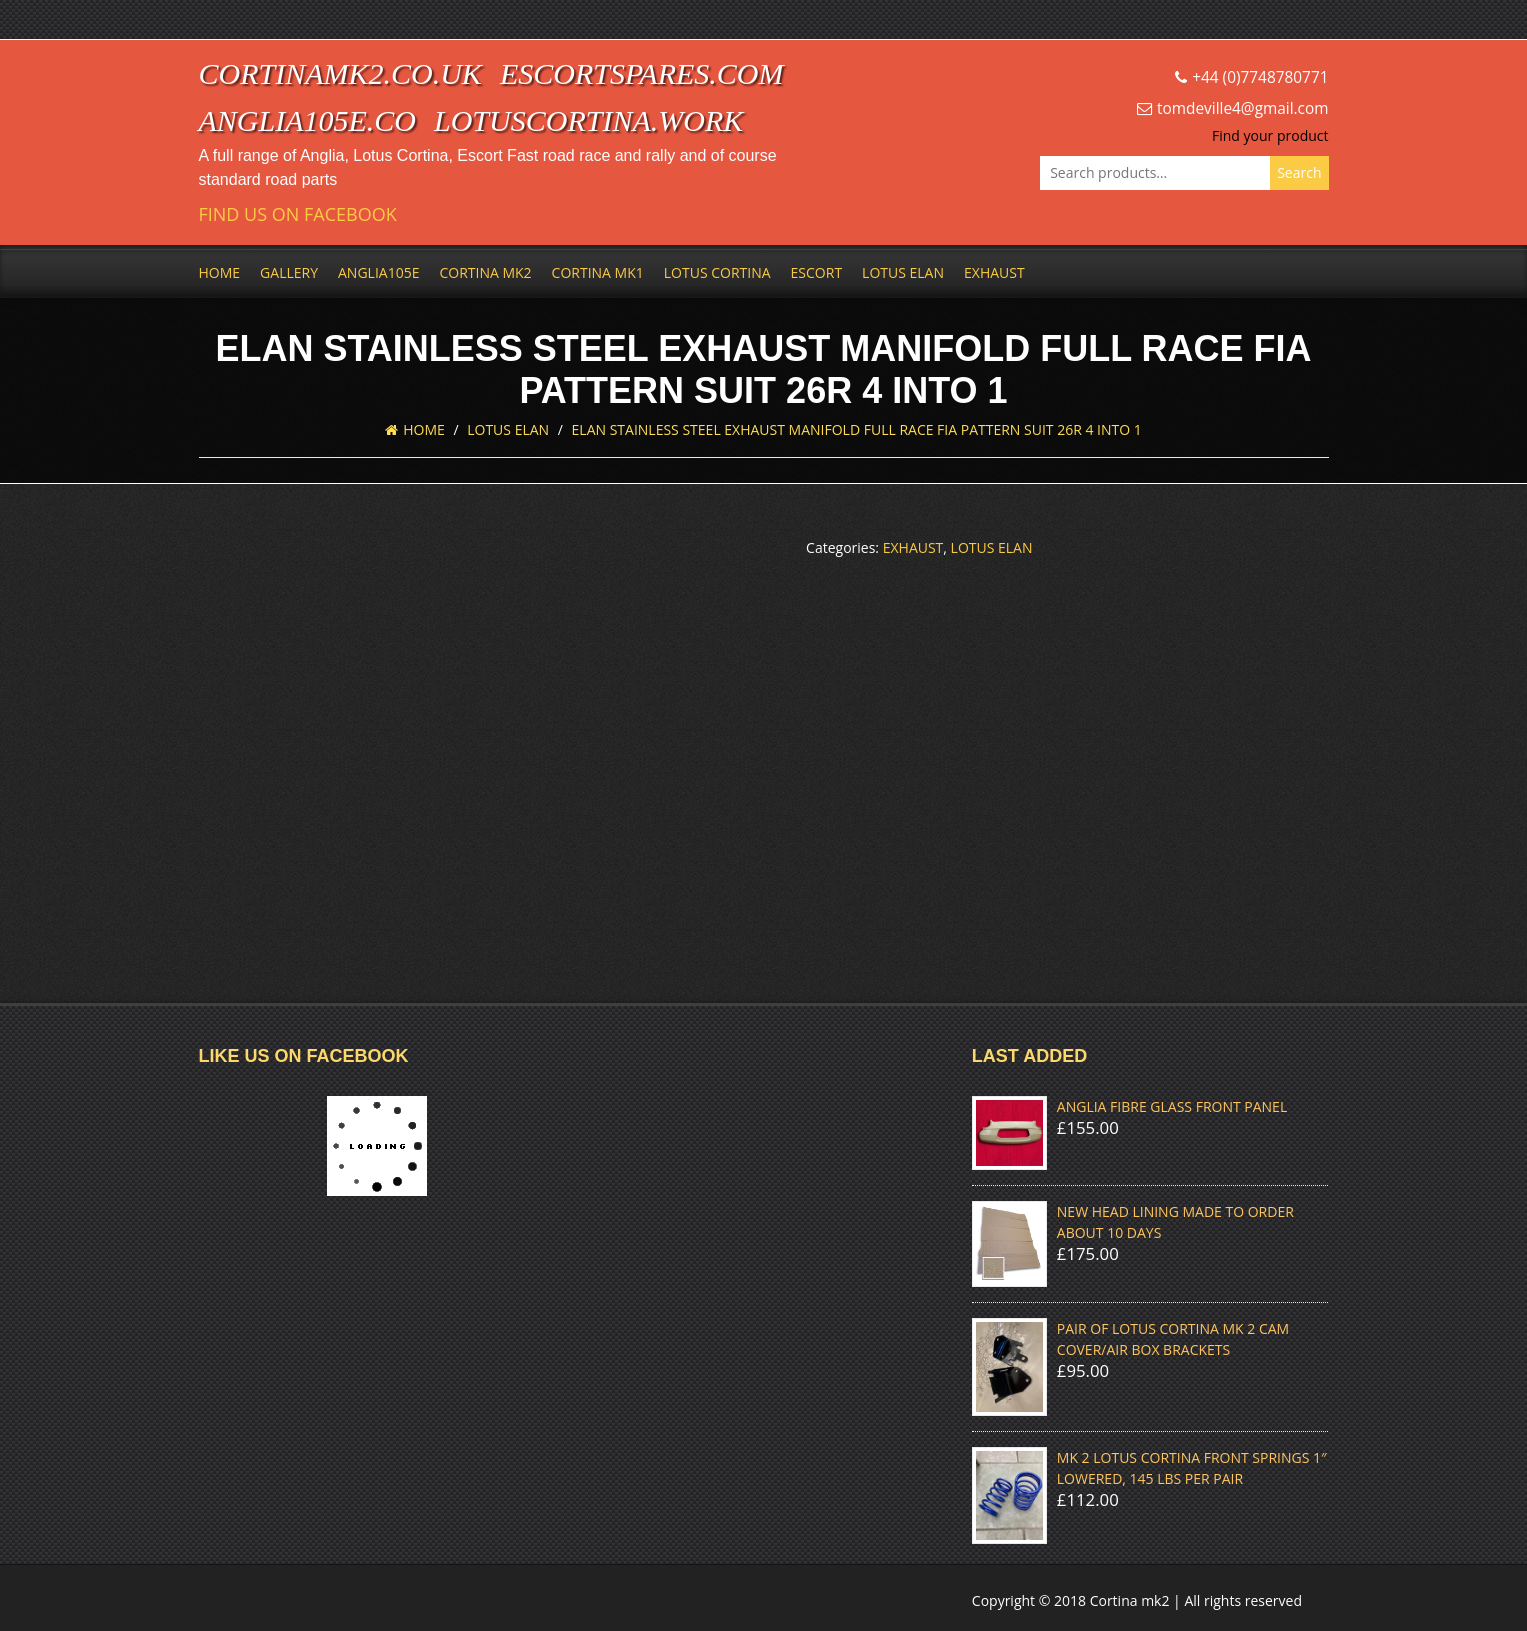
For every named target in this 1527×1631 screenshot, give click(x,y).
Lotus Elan (903, 272)
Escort (817, 272)
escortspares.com (642, 73)
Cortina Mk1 (598, 272)
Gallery (289, 272)
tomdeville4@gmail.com (1242, 108)
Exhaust (994, 272)
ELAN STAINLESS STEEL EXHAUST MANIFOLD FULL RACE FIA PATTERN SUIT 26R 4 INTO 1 (857, 429)
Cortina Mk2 (485, 272)
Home (220, 272)
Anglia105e (378, 272)
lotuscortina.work (588, 120)
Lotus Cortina (717, 272)
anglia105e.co (308, 120)
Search (1299, 172)
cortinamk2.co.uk (340, 73)
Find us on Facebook (298, 214)
